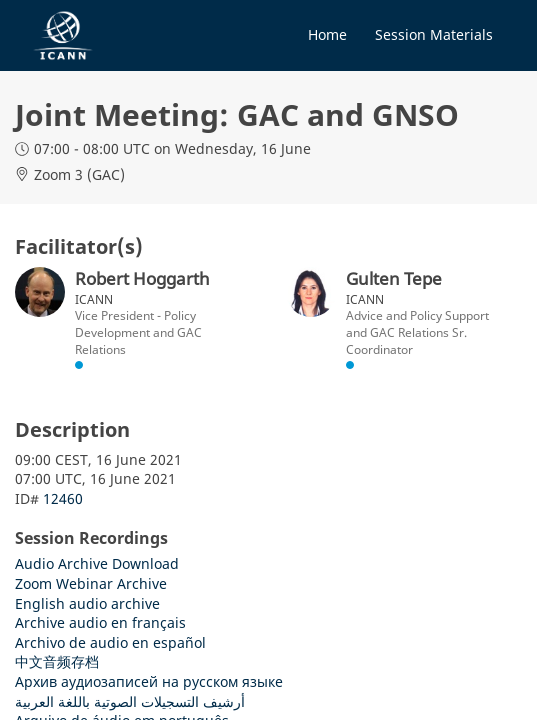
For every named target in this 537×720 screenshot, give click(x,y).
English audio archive (87, 603)
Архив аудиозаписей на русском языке (149, 681)
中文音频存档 (57, 661)
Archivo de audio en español (110, 642)
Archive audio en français (100, 622)
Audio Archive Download (97, 563)
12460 (63, 498)
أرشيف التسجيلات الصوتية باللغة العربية (130, 701)
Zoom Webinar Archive (91, 583)
